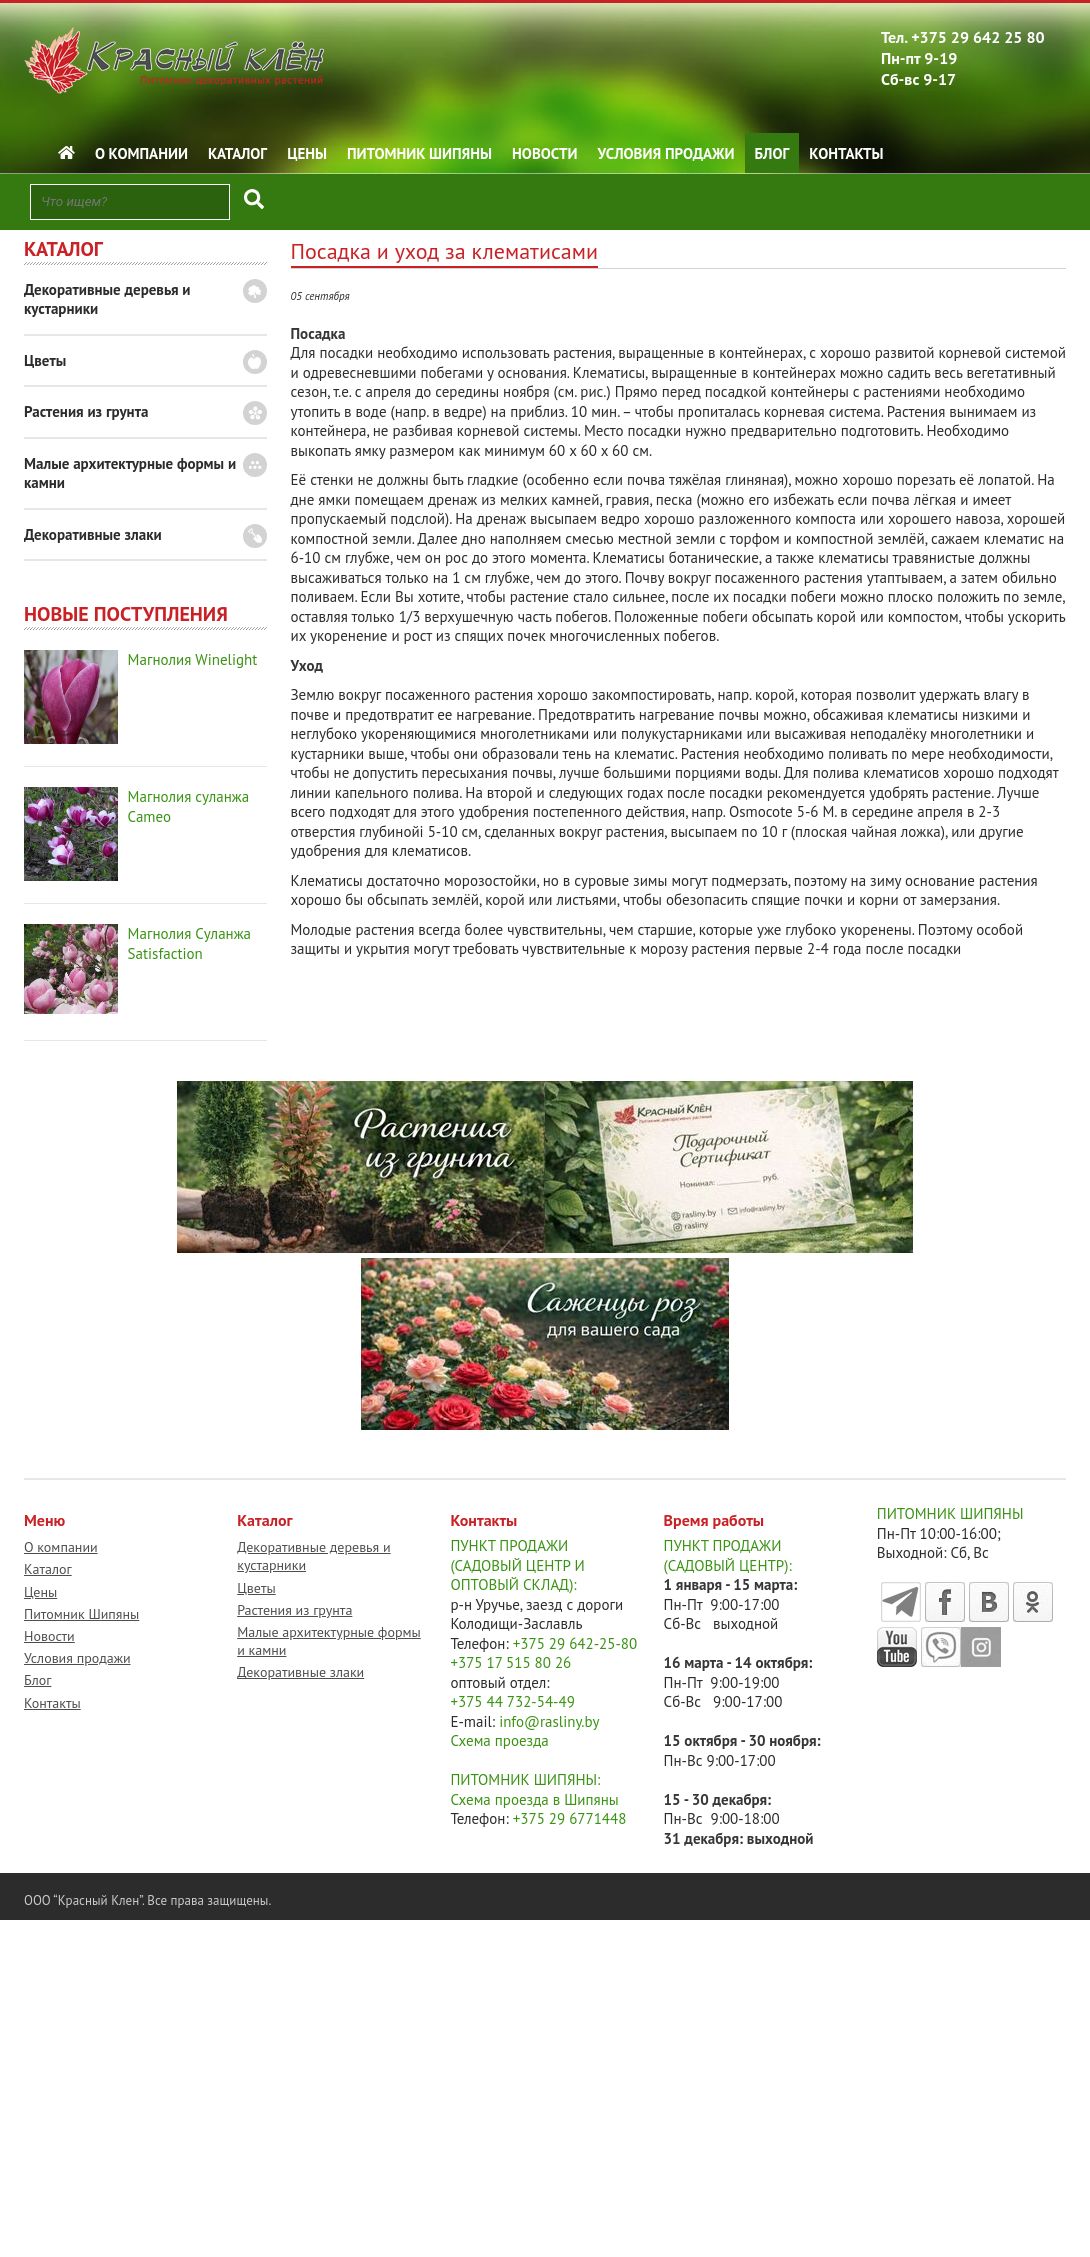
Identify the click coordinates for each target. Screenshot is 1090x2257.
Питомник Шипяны (419, 153)
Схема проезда (499, 1740)
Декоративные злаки (93, 534)
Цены (307, 153)
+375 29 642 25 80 (978, 37)
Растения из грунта (86, 411)
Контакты (846, 153)
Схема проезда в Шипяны (534, 1799)
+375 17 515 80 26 (510, 1662)
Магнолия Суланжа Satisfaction (189, 943)
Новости (545, 153)
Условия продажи (666, 153)
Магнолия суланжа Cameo (189, 806)
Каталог (237, 153)
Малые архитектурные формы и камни (130, 473)
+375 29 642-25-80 (575, 1643)
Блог (772, 153)
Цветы (45, 360)
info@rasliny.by (549, 1721)
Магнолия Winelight (193, 659)
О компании (141, 153)
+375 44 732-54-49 (512, 1701)
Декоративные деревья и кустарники (107, 299)
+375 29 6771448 (570, 1818)
